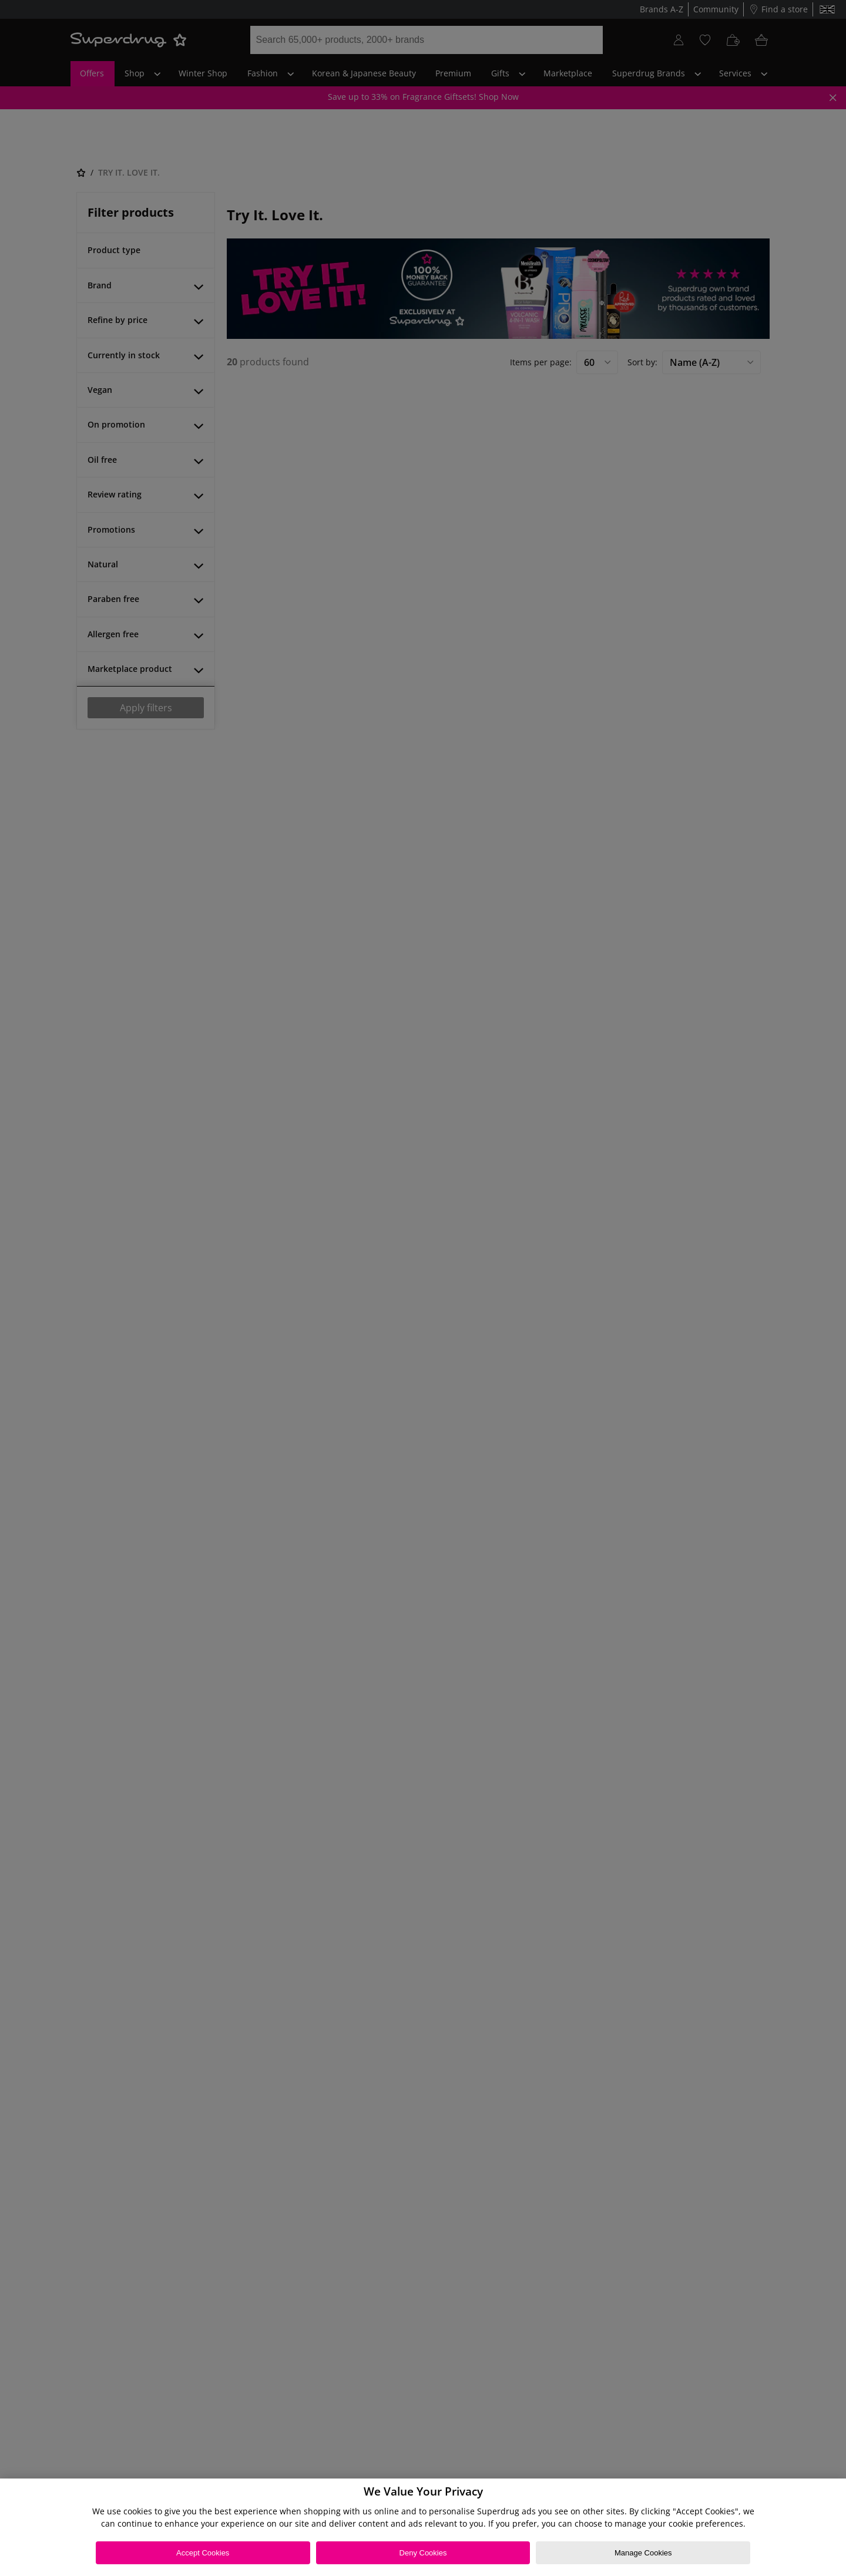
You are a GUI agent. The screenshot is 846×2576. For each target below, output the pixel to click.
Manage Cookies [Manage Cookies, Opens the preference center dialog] (643, 2552)
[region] (423, 2527)
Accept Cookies (202, 2552)
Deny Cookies (423, 2552)
